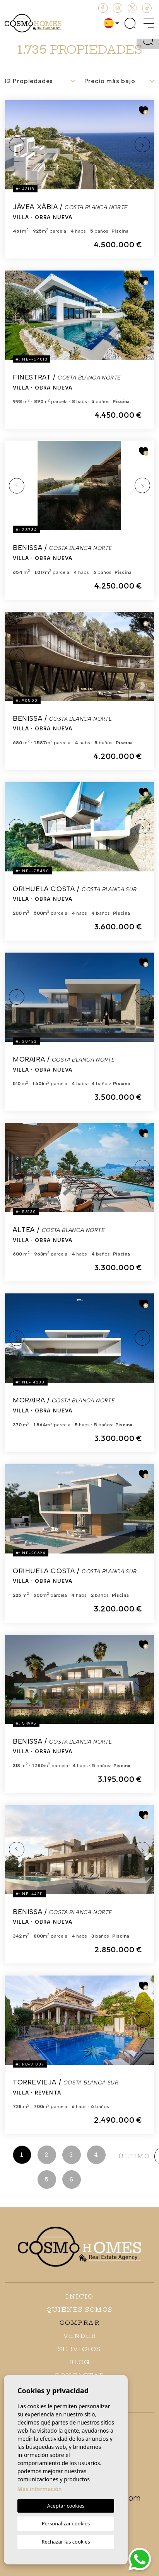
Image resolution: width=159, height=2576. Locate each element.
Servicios (79, 2349)
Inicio (79, 2296)
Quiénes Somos (79, 2309)
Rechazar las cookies (65, 2541)
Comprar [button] (80, 2322)
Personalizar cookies (66, 2523)
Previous (16, 144)
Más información (39, 2489)
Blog (79, 2362)
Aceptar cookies (65, 2505)
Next (142, 144)
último (134, 2156)
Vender (79, 2335)
